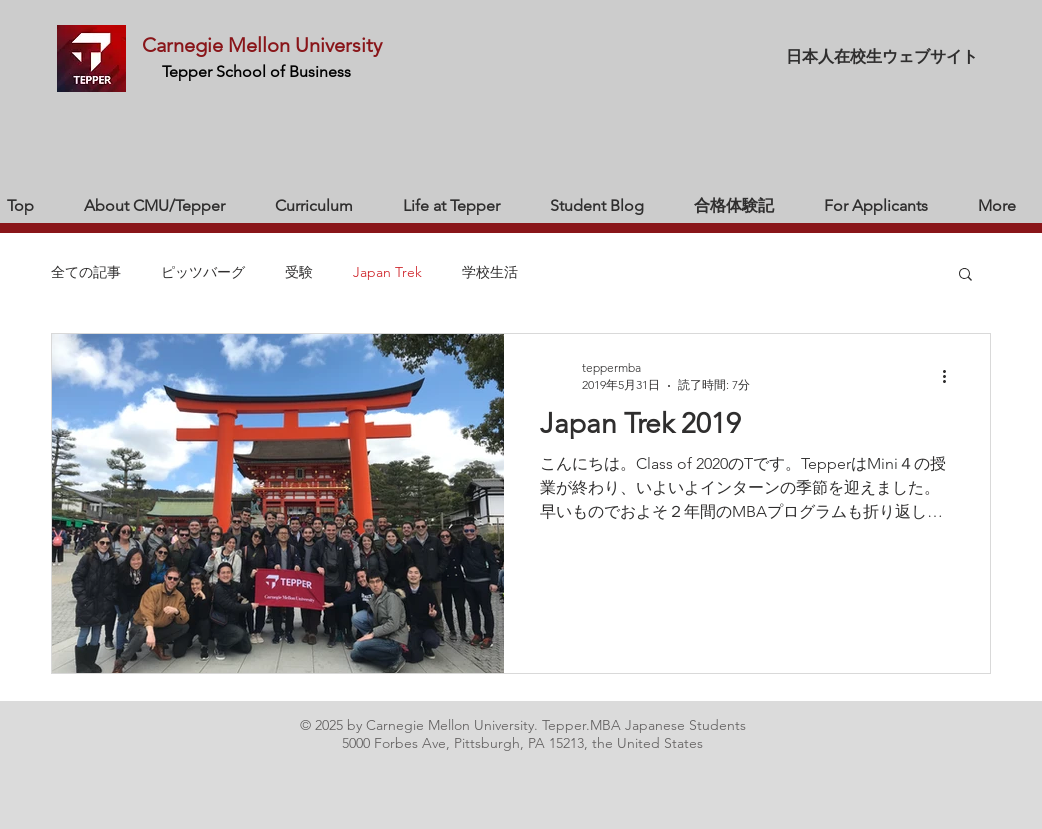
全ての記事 (86, 272)
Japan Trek (387, 272)
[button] (965, 275)
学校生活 (490, 272)
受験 (299, 272)
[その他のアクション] (951, 376)
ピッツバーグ (203, 272)
